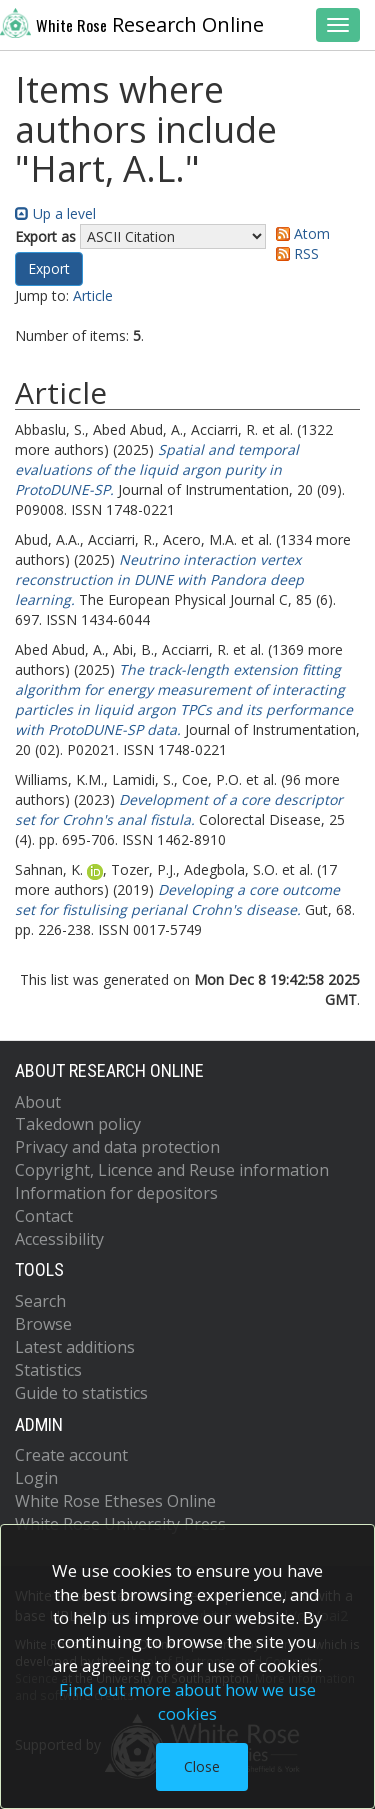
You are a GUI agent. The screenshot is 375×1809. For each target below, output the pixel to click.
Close (202, 1766)
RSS (294, 253)
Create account (71, 1455)
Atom (299, 233)
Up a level (55, 213)
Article (93, 295)
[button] (49, 269)
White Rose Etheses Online (115, 1501)
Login (36, 1478)
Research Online (132, 23)
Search (40, 1301)
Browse (43, 1324)
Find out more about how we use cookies (187, 1701)
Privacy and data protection (117, 1147)
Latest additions (75, 1347)
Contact (44, 1216)
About (38, 1102)
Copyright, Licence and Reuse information (172, 1170)
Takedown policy (78, 1124)
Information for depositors (116, 1193)
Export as (45, 236)
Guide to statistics (81, 1393)
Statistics (48, 1370)
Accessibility (59, 1239)
